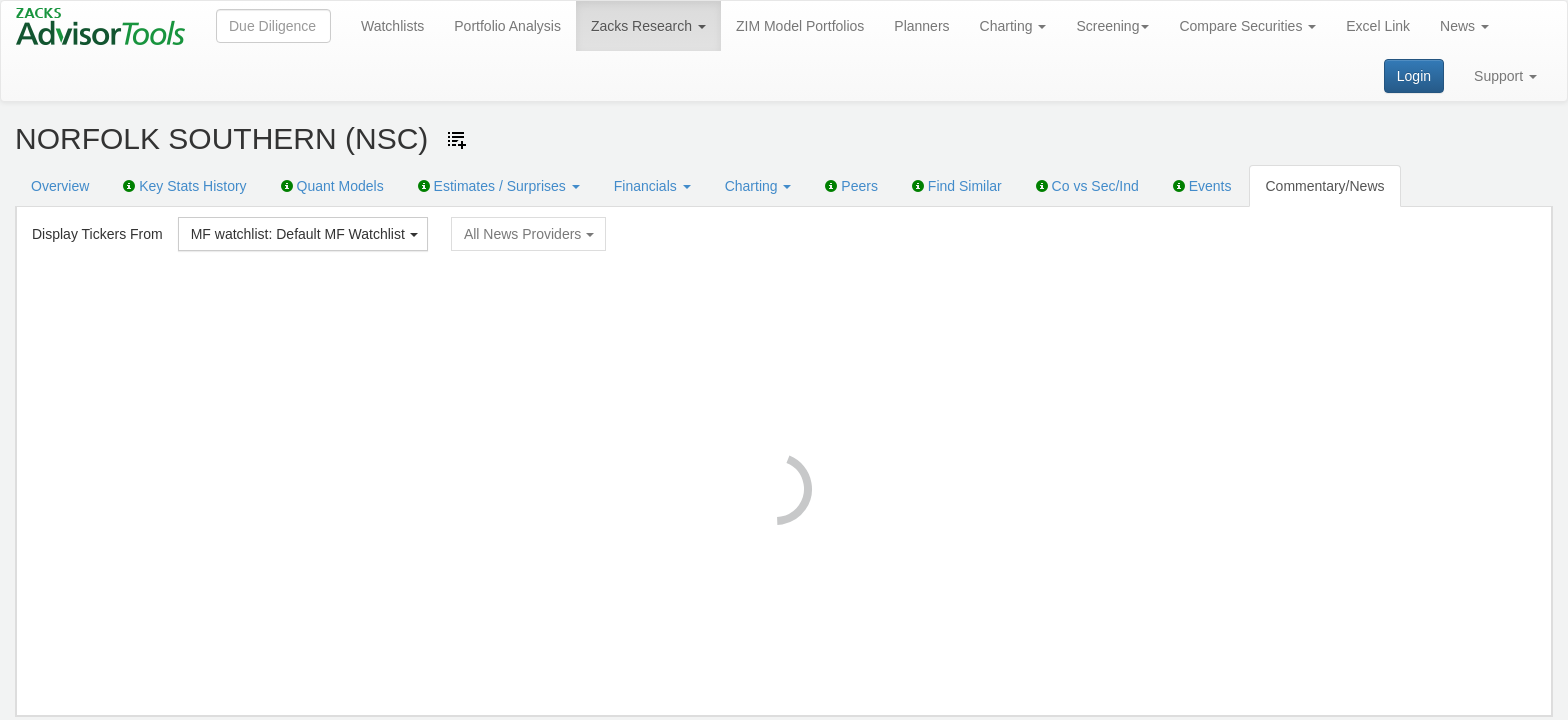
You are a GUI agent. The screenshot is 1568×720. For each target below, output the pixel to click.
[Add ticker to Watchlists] (457, 140)
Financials (652, 186)
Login (1414, 76)
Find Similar (957, 186)
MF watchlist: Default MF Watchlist (304, 234)
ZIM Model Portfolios (800, 26)
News (1464, 26)
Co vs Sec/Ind (1087, 186)
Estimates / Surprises (499, 186)
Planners (921, 26)
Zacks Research (648, 26)
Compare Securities (1247, 26)
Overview (60, 186)
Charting (1013, 26)
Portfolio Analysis (507, 26)
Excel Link (1378, 26)
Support (1505, 76)
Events (1202, 186)
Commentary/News (1324, 186)
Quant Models (332, 186)
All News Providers (529, 234)
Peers (851, 186)
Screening (1112, 26)
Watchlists (392, 26)
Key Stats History (184, 186)
